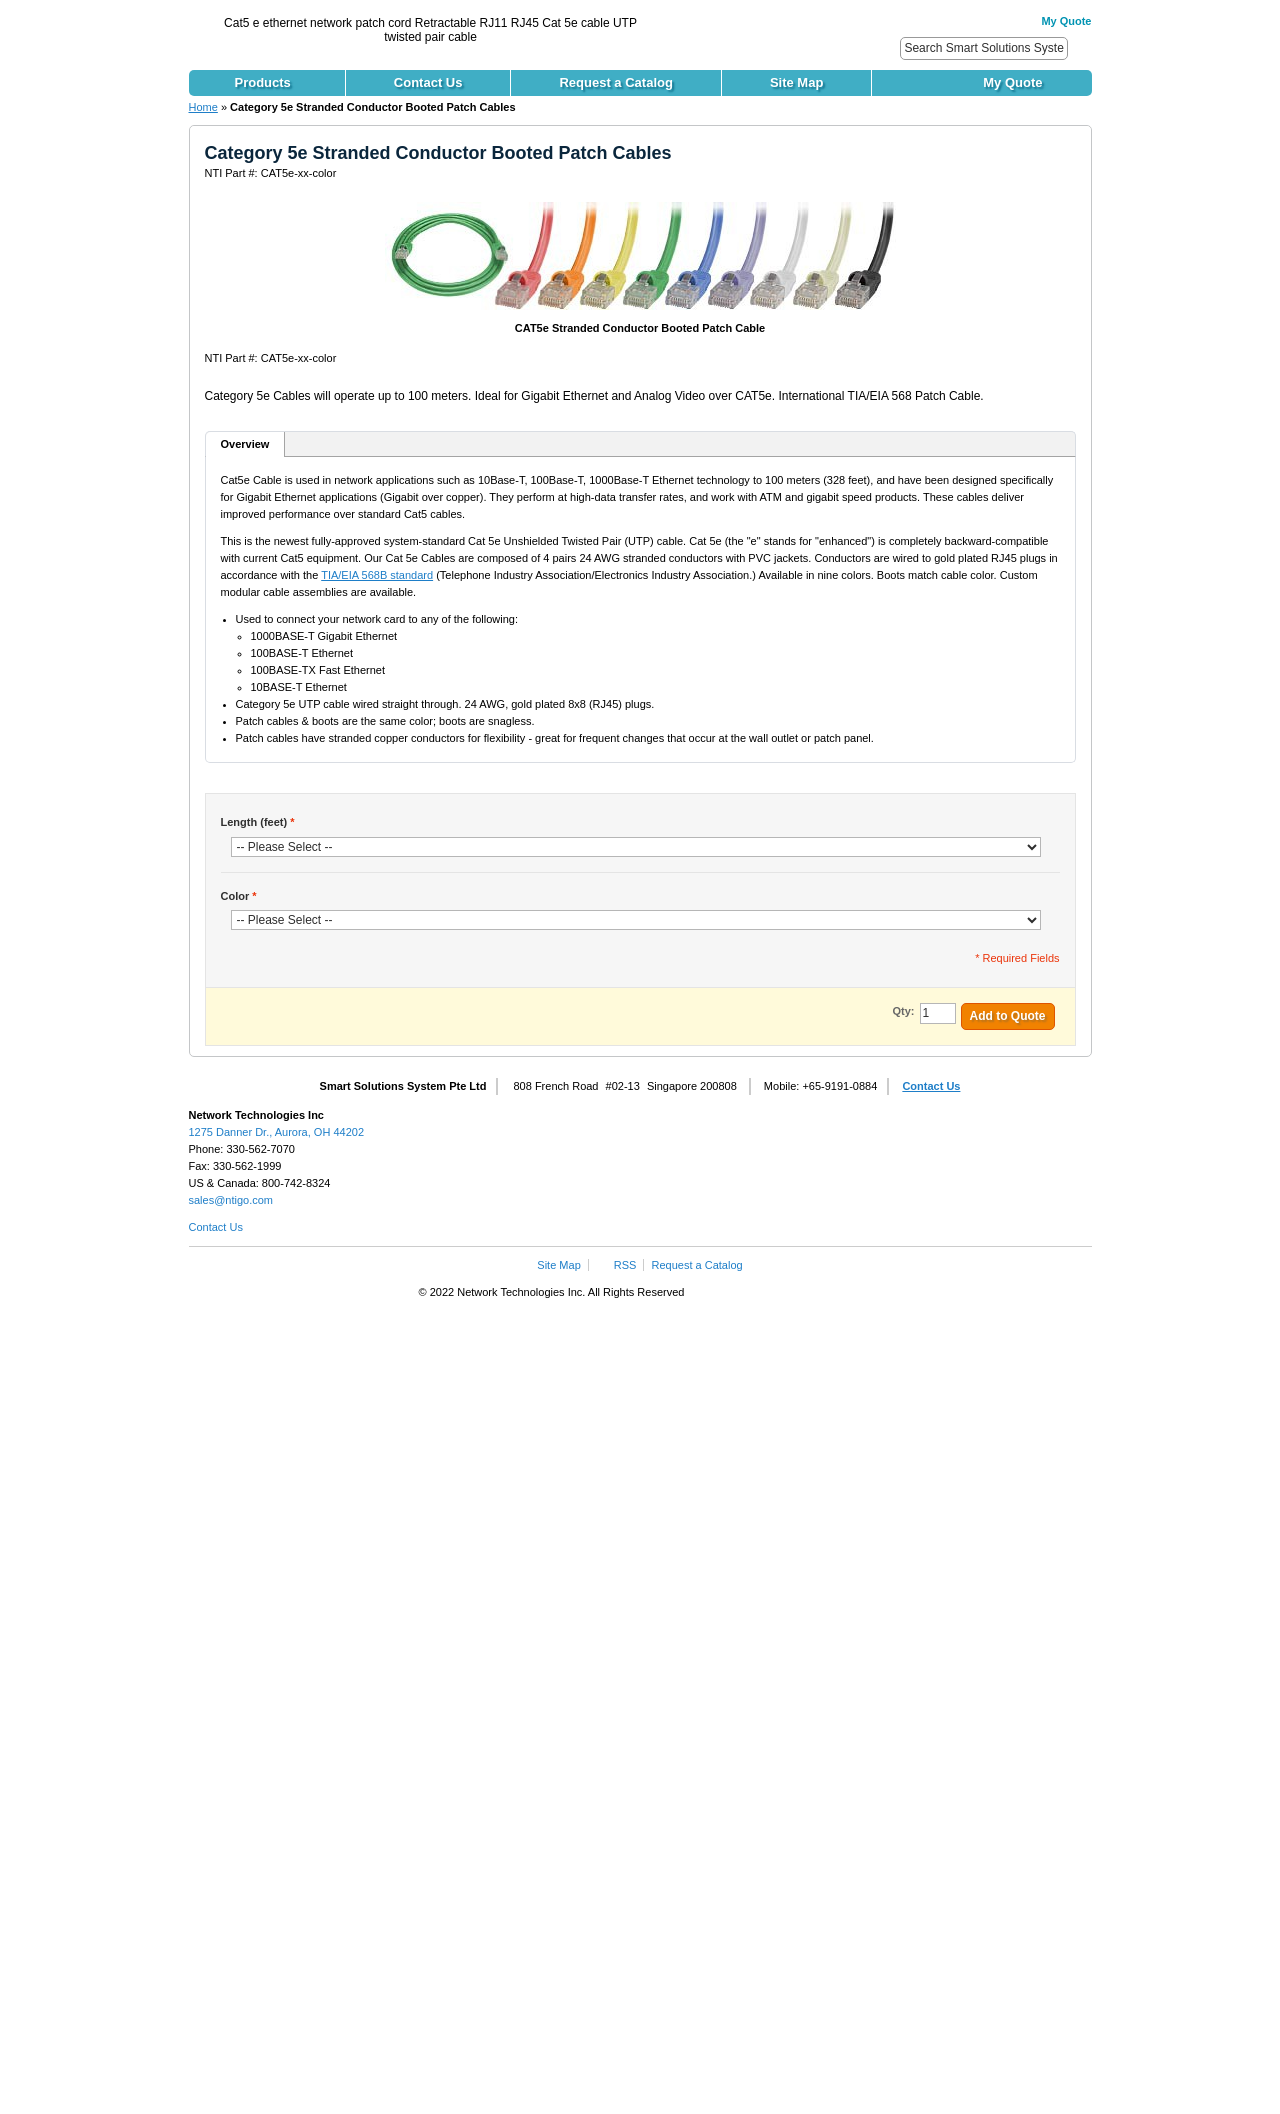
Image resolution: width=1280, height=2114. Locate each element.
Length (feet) (258, 822)
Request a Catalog (697, 1265)
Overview (245, 444)
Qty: (904, 1011)
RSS (625, 1265)
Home (203, 107)
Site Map (558, 1265)
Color (239, 896)
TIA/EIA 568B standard (377, 575)
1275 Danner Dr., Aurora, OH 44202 (277, 1132)
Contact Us (931, 1086)
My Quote (1066, 21)
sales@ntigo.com (231, 1200)
